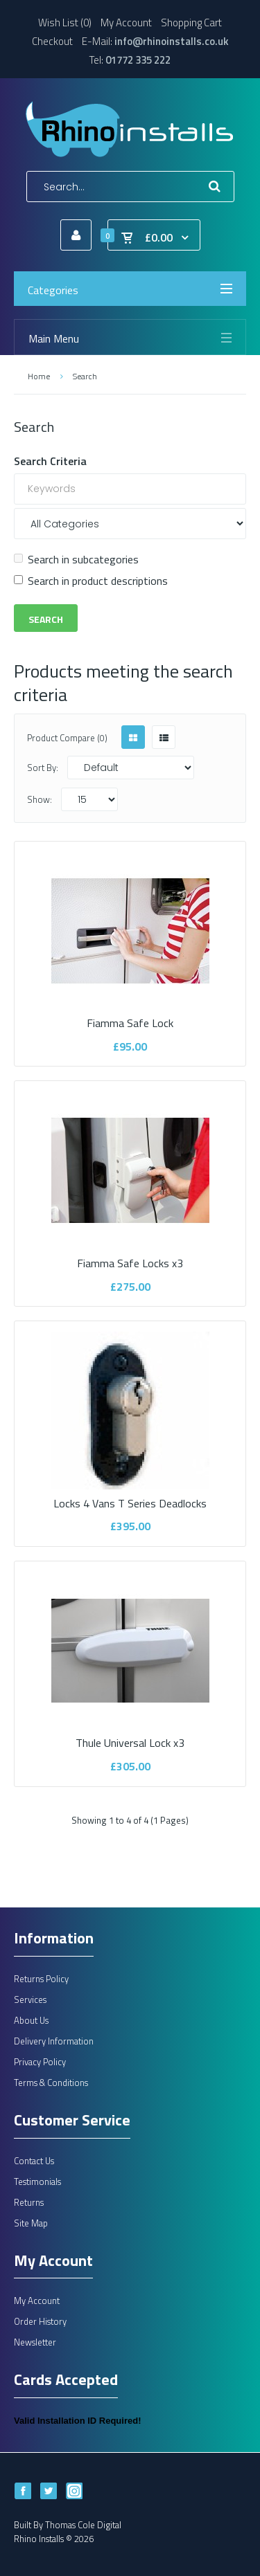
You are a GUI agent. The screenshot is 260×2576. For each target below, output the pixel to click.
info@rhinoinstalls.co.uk (171, 41)
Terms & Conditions (51, 2082)
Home (39, 376)
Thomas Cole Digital (83, 2525)
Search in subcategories (76, 559)
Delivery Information (54, 2041)
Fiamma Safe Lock (130, 1014)
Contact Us (34, 2161)
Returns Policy (41, 1979)
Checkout (52, 41)
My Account (126, 22)
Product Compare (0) (67, 738)
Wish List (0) (65, 22)
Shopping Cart (191, 22)
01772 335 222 (138, 60)
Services (30, 1999)
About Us (31, 2020)
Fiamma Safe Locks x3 (130, 1254)
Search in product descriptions (91, 580)
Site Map (31, 2223)
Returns (29, 2202)
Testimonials (37, 2181)
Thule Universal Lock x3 (130, 1734)
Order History (40, 2321)
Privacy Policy (40, 2062)
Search (85, 376)
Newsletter (35, 2342)
